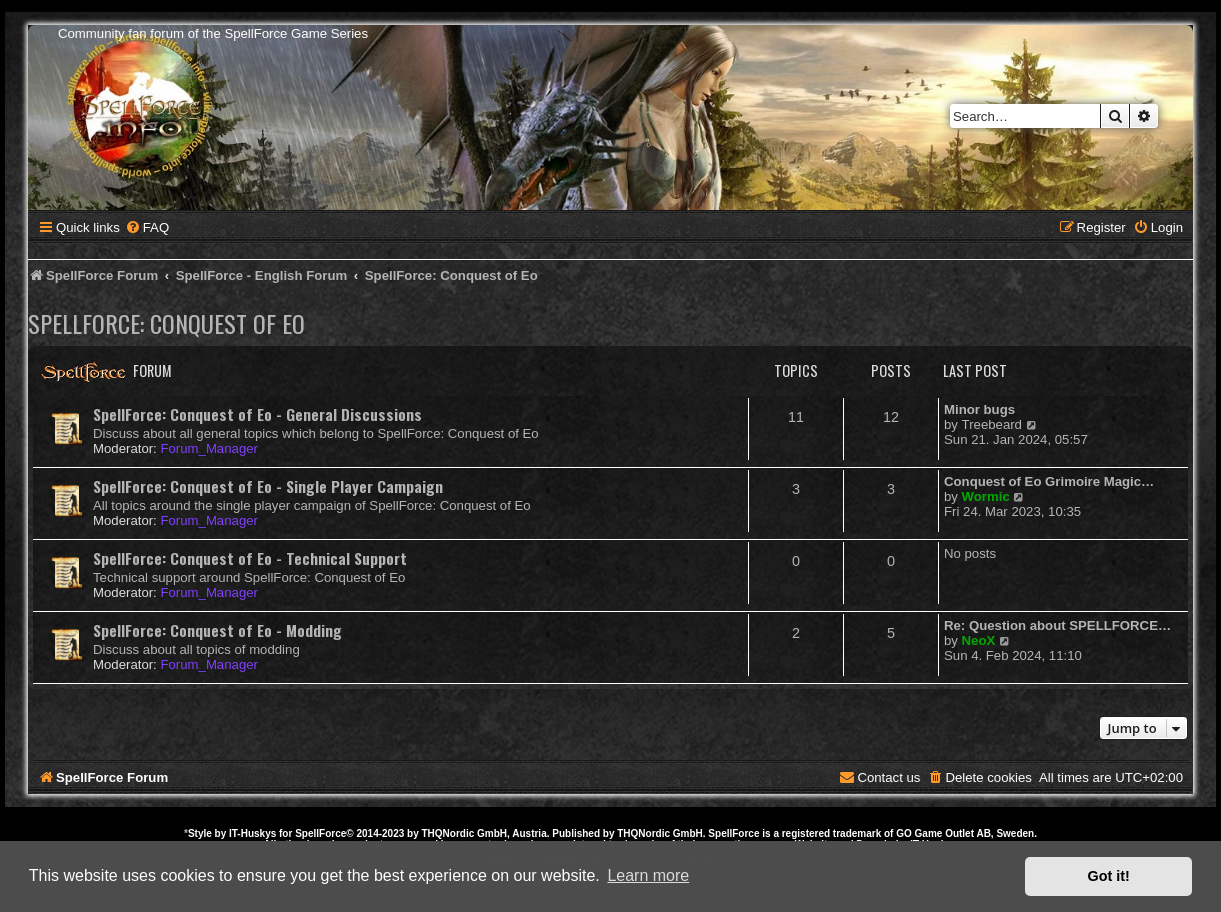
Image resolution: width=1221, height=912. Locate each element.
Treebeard (992, 424)
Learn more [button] (648, 875)
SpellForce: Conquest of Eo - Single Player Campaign (268, 486)
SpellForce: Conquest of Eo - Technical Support (250, 558)
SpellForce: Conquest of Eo (166, 323)
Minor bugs (979, 409)
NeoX (979, 640)
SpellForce (320, 833)
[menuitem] (147, 227)
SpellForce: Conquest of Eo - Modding (217, 630)
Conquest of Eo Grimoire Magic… (1049, 481)
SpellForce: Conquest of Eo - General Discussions (257, 414)
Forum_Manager (208, 448)
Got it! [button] (1109, 876)
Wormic (986, 496)
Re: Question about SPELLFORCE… (1057, 625)
